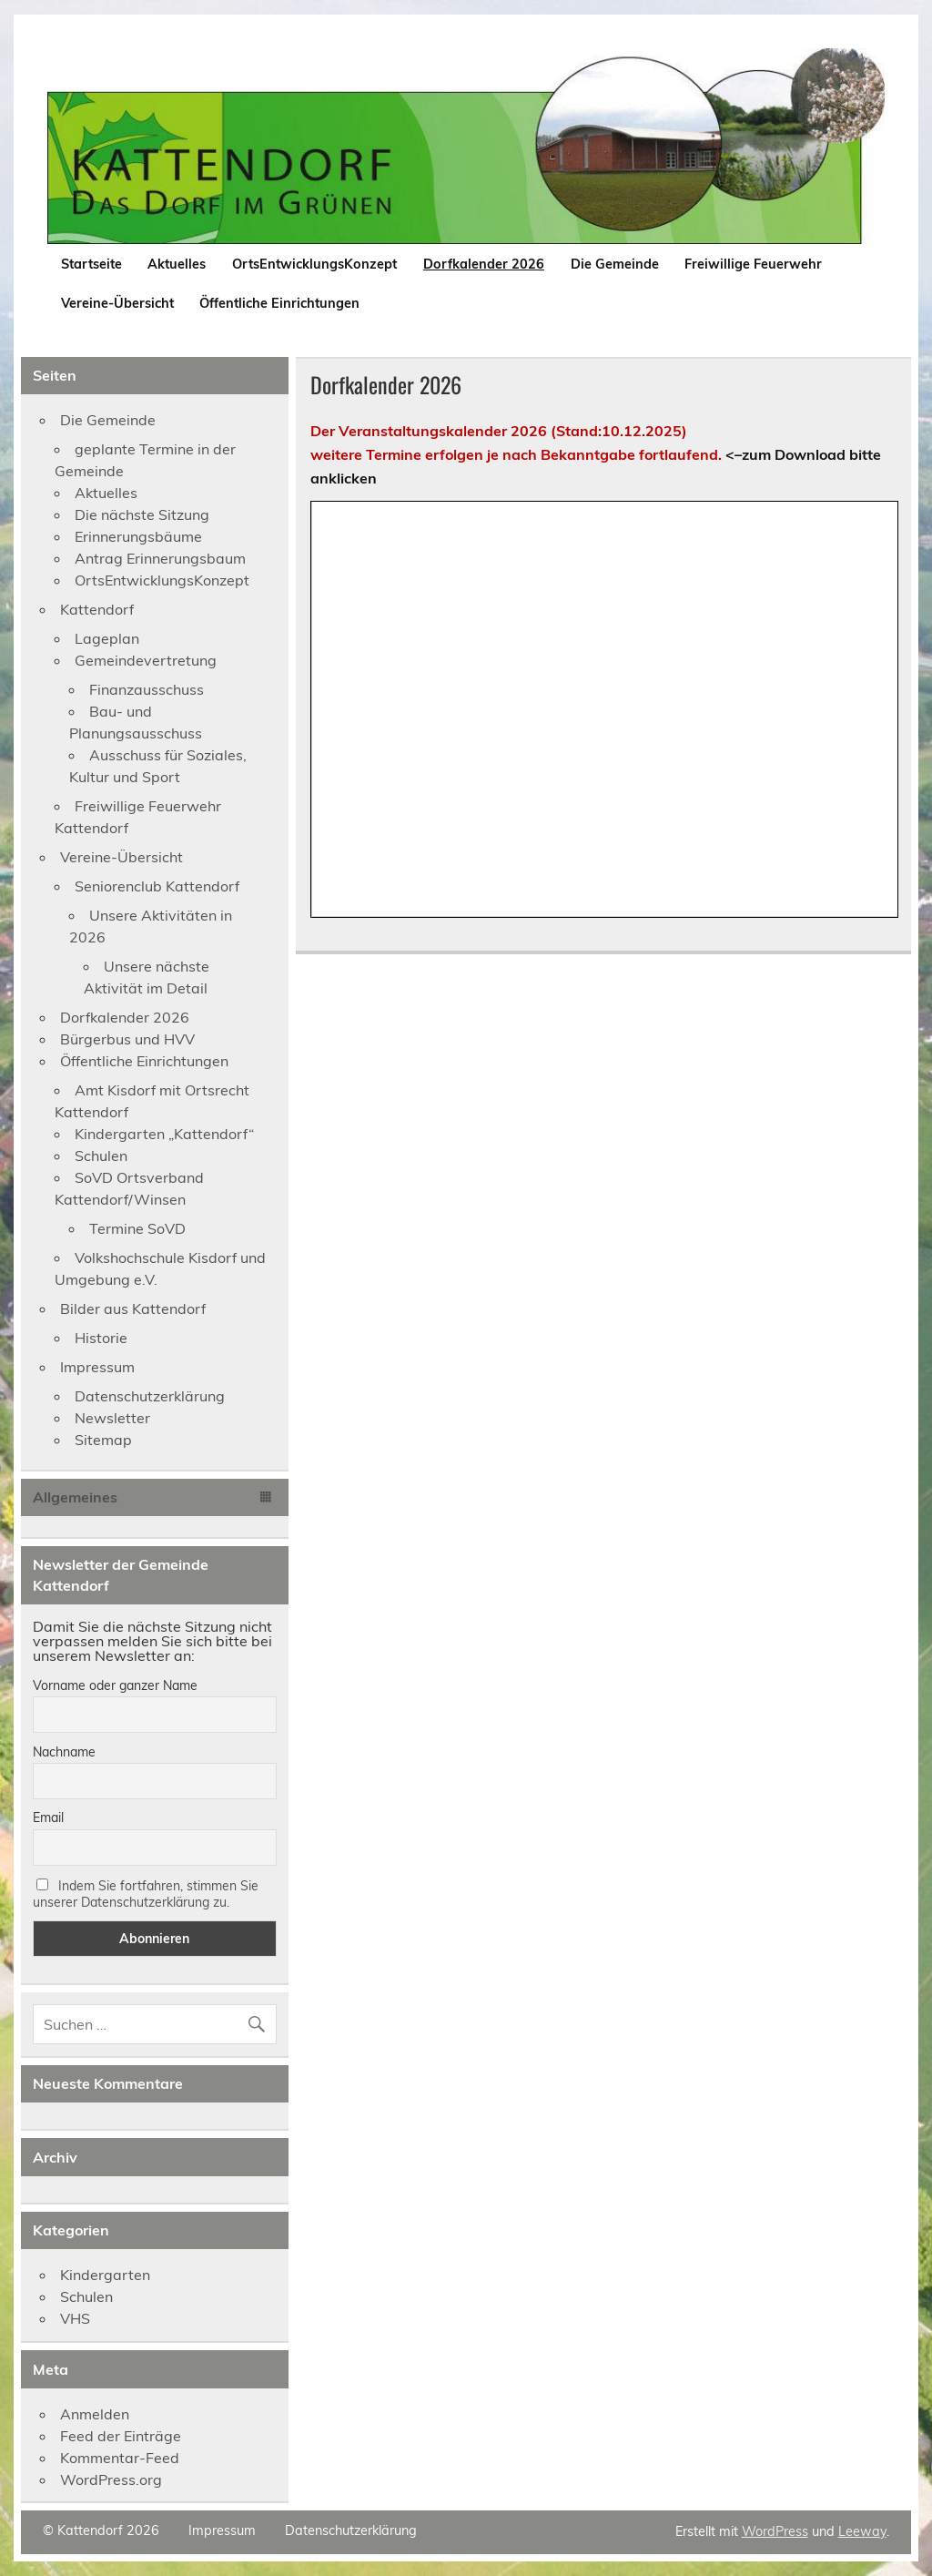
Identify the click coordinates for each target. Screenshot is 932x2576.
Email (48, 1817)
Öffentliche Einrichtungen (279, 303)
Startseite (91, 264)
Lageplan (107, 638)
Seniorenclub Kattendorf (157, 886)
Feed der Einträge (120, 2436)
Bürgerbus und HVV (127, 1039)
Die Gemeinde (615, 264)
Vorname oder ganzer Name (115, 1685)
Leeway (862, 2531)
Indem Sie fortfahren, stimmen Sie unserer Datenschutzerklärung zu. (145, 1894)
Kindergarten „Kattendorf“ (164, 1134)
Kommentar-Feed (119, 2458)
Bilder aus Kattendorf (133, 1308)
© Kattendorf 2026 (101, 2530)
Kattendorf (97, 609)
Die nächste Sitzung (142, 514)
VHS (75, 2318)
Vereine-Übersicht (117, 303)
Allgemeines (75, 1497)
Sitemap (103, 1440)
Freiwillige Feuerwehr (753, 264)
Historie (101, 1338)
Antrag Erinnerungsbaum (160, 558)
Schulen (101, 1155)
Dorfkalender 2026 (483, 264)
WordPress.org (111, 2479)
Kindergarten (105, 2274)
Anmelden (94, 2414)
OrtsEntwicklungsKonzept (314, 264)
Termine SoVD (137, 1228)
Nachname (64, 1752)
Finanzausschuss (146, 689)
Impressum (97, 1367)
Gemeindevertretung (146, 660)
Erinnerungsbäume (138, 536)
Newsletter (112, 1418)
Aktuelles (176, 264)
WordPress (775, 2531)
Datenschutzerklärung (150, 1396)
